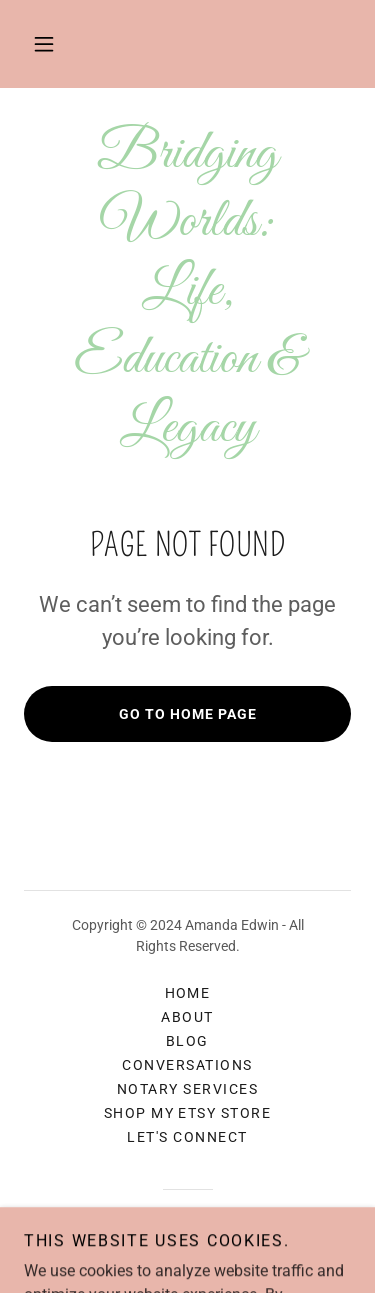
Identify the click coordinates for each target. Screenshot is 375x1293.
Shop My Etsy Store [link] (188, 1113)
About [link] (187, 1017)
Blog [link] (187, 1041)
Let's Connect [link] (187, 1137)
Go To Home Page (188, 714)
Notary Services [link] (187, 1089)
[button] (44, 44)
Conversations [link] (187, 1065)
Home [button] (188, 993)
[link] (187, 291)
